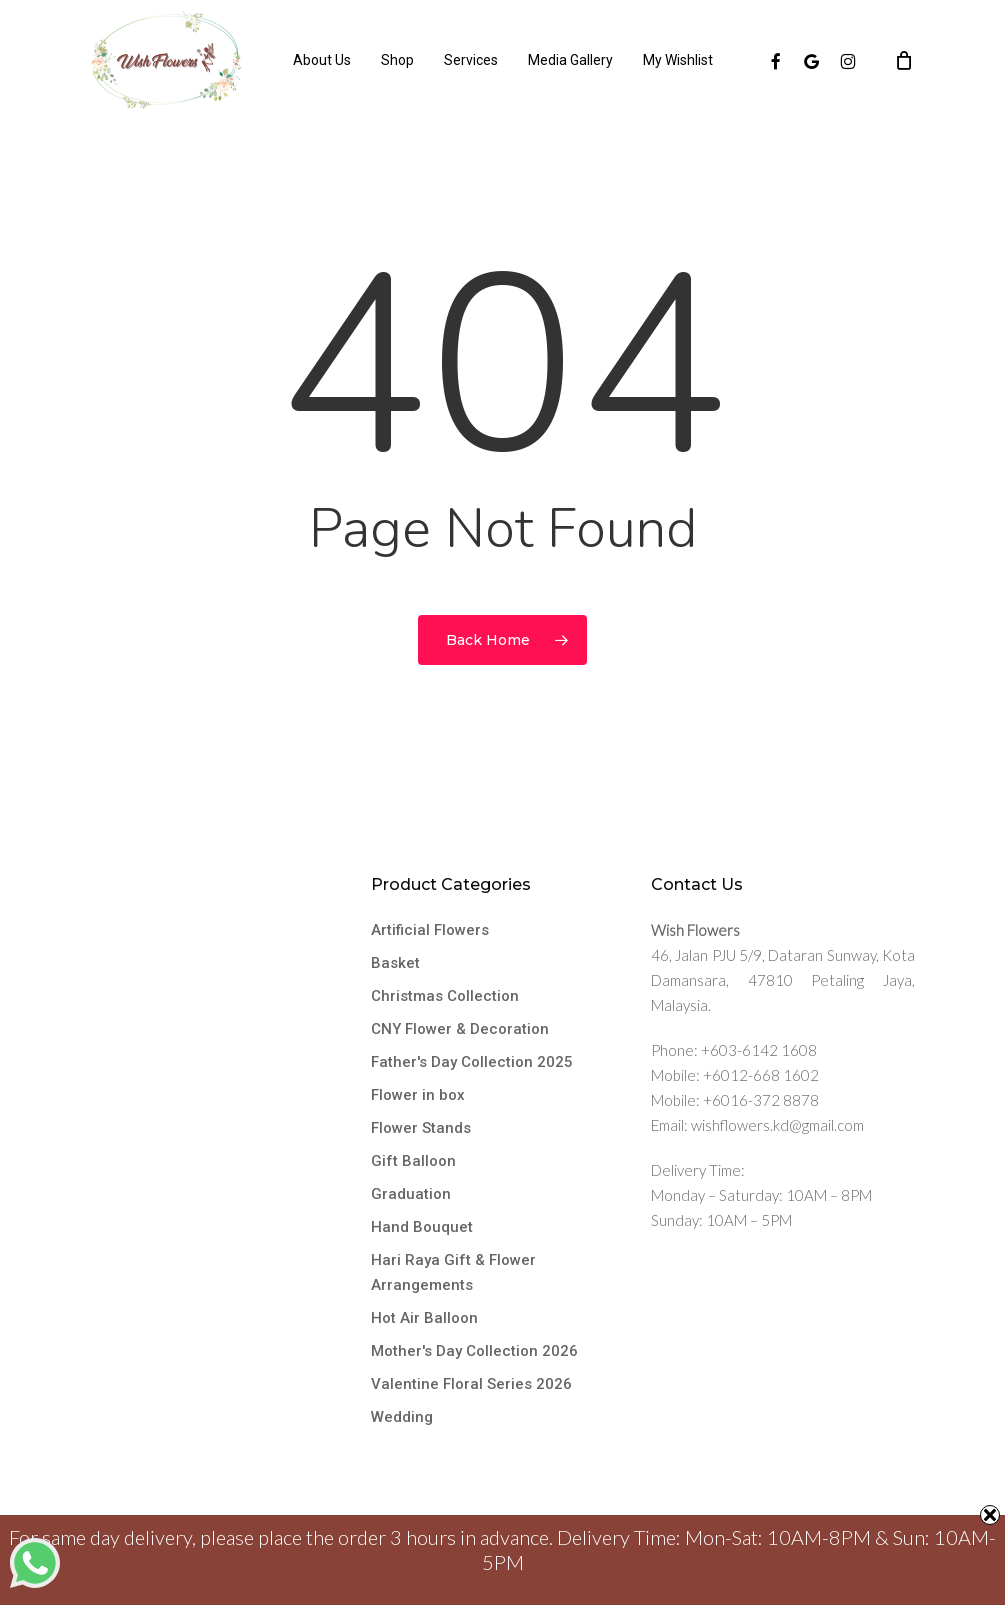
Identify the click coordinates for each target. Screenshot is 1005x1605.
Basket (395, 963)
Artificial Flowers (430, 930)
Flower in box (418, 1095)
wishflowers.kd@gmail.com (777, 1125)
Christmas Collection (445, 996)
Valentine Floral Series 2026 (471, 1384)
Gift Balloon (413, 1161)
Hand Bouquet (422, 1227)
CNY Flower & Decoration (460, 1029)
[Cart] (904, 60)
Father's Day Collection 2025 (472, 1062)
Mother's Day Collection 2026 (474, 1351)
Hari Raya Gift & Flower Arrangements (453, 1272)
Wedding (402, 1417)
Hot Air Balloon (424, 1318)
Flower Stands (421, 1128)
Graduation (411, 1194)
